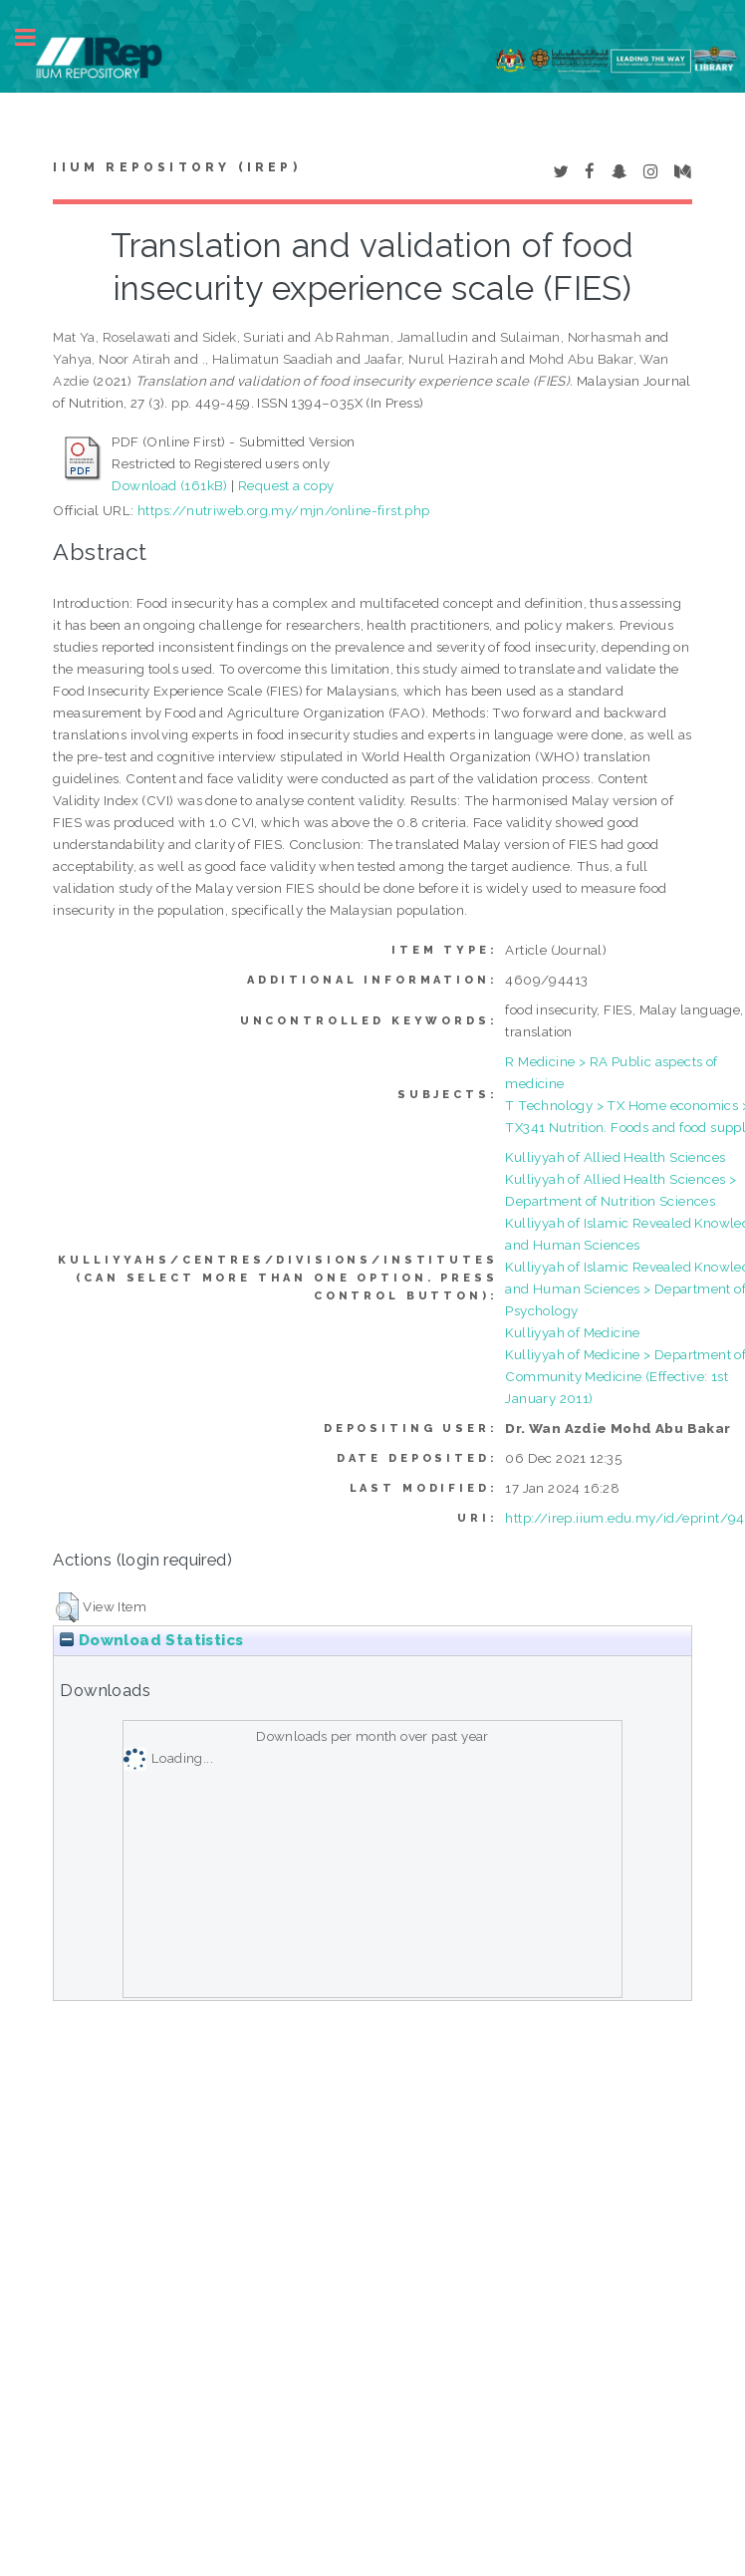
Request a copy (286, 485)
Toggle (36, 37)
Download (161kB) (169, 485)
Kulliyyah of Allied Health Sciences (615, 1157)
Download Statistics (151, 1640)
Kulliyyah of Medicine (572, 1332)
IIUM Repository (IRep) (176, 167)
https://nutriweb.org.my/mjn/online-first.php (283, 510)
